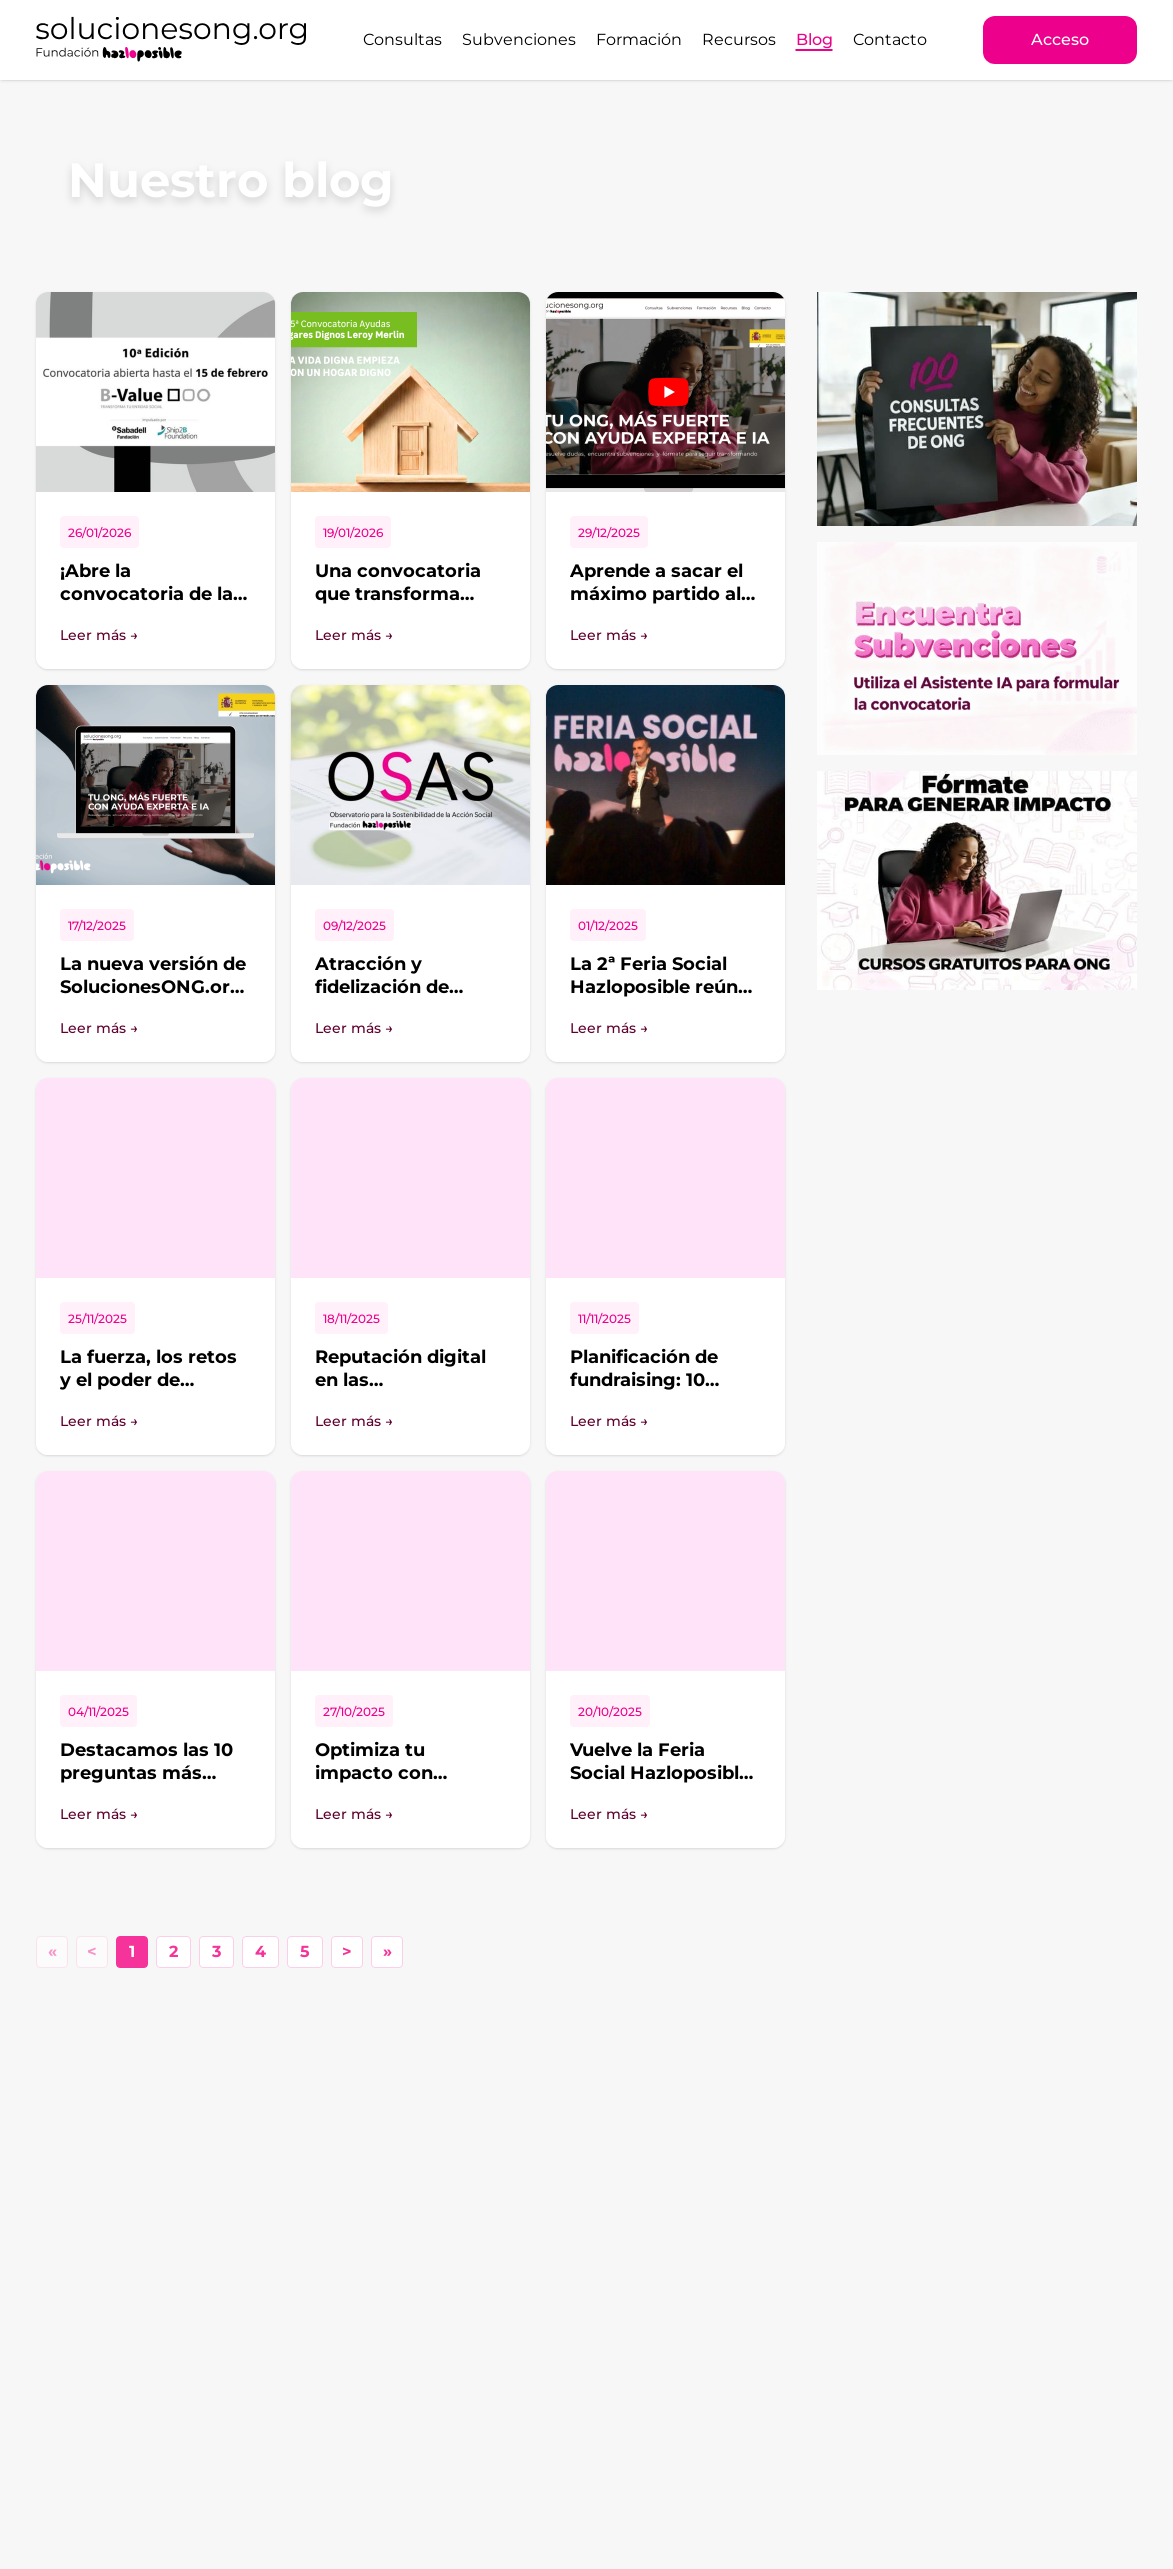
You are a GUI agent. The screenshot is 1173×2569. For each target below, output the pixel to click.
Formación (639, 39)
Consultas (402, 39)
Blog (814, 39)
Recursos (739, 39)
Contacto (890, 39)
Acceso (1060, 39)
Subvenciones (519, 39)
